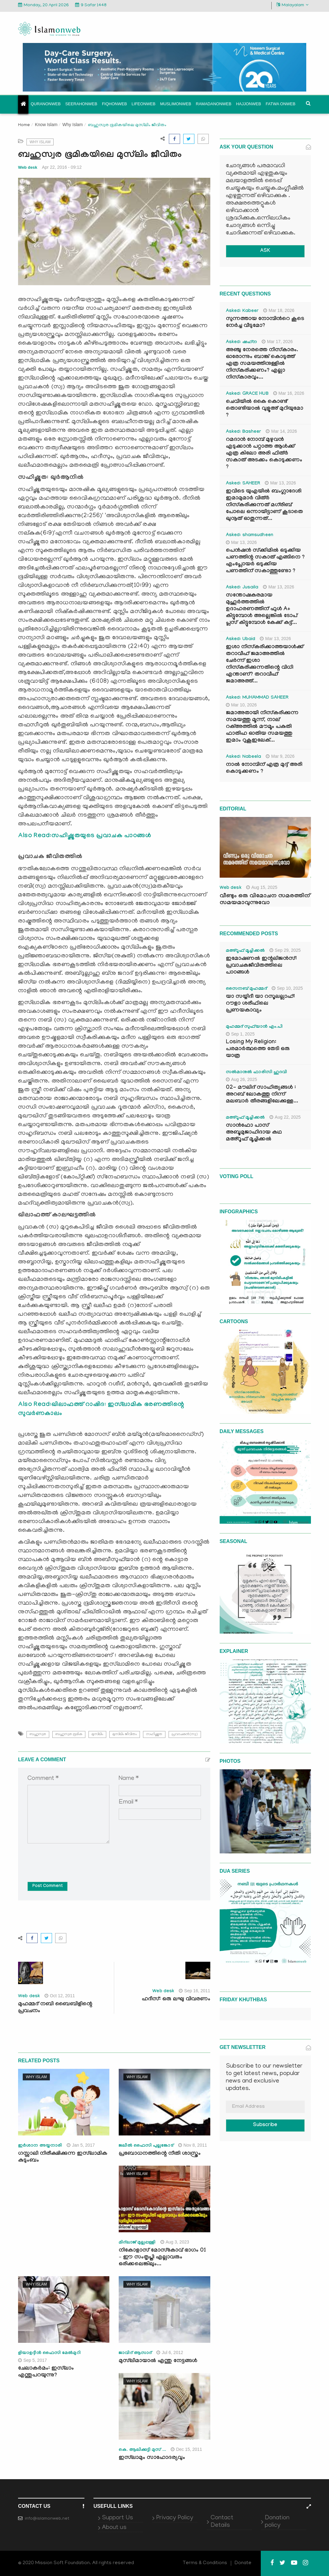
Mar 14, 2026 (281, 431)
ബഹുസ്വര (38, 1734)
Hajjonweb (248, 103)
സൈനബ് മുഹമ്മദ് (246, 989)
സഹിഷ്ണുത (154, 1734)
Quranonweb (46, 103)
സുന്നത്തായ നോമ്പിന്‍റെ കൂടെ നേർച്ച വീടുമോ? (265, 322)
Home (24, 125)
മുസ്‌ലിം (97, 1734)
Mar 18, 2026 (278, 310)
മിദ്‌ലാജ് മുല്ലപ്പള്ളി (137, 2243)
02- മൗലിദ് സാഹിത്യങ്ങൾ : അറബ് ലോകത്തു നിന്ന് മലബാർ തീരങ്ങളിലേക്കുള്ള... (262, 1095)
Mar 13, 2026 (280, 482)
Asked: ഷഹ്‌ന (241, 342)
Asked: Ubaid (240, 639)
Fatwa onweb (280, 103)
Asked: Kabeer (242, 311)
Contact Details (222, 2522)
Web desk (27, 167)
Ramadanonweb (213, 103)
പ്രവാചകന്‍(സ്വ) (185, 1734)
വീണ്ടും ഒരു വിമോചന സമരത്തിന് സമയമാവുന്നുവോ (265, 900)
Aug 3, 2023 (174, 2241)
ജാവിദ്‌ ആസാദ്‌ (135, 2353)
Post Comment (47, 1886)
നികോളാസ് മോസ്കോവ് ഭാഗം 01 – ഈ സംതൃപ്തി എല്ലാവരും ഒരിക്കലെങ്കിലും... (162, 2258)
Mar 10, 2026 (241, 704)
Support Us (117, 2518)
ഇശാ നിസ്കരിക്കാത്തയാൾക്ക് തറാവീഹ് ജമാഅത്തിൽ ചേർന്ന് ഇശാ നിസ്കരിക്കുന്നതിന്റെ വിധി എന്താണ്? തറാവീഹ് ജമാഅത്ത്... (264, 664)
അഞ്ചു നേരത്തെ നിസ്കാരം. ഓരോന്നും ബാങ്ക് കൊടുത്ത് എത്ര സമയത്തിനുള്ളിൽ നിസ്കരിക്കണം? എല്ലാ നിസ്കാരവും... (262, 364)
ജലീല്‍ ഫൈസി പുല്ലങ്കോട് (146, 2146)
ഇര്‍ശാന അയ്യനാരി (40, 2146)
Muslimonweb (175, 103)
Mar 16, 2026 (288, 393)
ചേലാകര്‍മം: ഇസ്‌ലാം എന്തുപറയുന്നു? (46, 2372)
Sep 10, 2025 (287, 988)
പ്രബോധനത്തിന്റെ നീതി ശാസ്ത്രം (160, 2154)
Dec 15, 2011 (186, 2449)
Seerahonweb (81, 103)
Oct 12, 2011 (60, 1995)
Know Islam (46, 124)
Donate (243, 2563)
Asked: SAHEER (243, 484)
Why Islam (72, 124)
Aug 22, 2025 (285, 1117)
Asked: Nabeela (243, 757)
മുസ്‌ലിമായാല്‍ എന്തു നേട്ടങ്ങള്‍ (158, 2361)
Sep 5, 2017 (32, 2360)
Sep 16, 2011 (194, 1990)
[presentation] (74, 1858)
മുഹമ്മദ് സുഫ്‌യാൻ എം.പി (254, 1027)
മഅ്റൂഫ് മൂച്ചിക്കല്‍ (245, 951)
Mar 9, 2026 (280, 756)
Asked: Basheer (243, 432)
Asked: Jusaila (242, 588)
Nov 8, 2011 (192, 2145)
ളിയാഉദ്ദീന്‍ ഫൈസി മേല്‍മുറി (49, 2353)
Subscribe (265, 2125)
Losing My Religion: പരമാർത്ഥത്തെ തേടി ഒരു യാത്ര (258, 1049)
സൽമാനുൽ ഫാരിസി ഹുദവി (256, 1072)
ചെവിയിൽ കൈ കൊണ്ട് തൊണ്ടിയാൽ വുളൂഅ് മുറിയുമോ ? (264, 409)
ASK (265, 251)
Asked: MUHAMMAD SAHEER (257, 698)
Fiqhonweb (114, 103)
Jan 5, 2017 (81, 2145)
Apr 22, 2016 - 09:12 (62, 167)
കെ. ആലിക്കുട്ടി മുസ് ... (142, 2450)
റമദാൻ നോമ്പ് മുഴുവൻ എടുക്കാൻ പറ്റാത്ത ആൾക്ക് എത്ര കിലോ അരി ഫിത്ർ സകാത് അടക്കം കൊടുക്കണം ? (264, 454)
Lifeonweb (143, 103)
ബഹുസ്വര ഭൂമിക (68, 1734)
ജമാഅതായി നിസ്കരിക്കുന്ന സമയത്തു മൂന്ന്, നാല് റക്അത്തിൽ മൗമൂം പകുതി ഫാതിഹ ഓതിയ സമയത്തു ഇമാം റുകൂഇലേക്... (262, 727)
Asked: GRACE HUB (247, 394)
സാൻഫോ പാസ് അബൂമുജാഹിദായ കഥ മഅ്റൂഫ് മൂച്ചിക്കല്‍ (254, 1133)
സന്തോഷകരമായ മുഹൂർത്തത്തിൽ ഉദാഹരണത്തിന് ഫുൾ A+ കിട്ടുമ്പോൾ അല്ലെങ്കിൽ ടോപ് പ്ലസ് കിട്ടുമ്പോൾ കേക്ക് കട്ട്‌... (261, 609)
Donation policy (277, 2522)
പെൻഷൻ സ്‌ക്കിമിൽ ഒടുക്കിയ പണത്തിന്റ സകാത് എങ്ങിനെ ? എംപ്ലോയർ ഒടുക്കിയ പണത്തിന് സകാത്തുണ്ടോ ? (265, 561)
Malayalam (292, 5)
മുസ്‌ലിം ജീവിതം (124, 1734)
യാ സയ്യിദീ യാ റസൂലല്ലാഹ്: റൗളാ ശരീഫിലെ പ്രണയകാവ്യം (260, 1004)
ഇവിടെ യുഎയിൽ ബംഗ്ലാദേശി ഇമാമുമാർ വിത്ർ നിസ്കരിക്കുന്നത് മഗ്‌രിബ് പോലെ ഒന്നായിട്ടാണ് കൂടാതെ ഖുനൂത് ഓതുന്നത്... (264, 505)
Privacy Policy (174, 2518)
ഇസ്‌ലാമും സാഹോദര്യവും (152, 2458)
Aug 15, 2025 (261, 887)
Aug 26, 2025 (241, 1079)
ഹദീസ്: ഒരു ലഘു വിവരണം (176, 1999)
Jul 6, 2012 (169, 2352)
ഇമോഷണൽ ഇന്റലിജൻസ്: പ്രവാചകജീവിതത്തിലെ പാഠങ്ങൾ (261, 966)
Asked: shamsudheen (249, 535)
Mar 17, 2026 (277, 341)
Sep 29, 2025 (285, 950)
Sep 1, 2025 (240, 1033)
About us (114, 2527)
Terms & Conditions (205, 2563)
